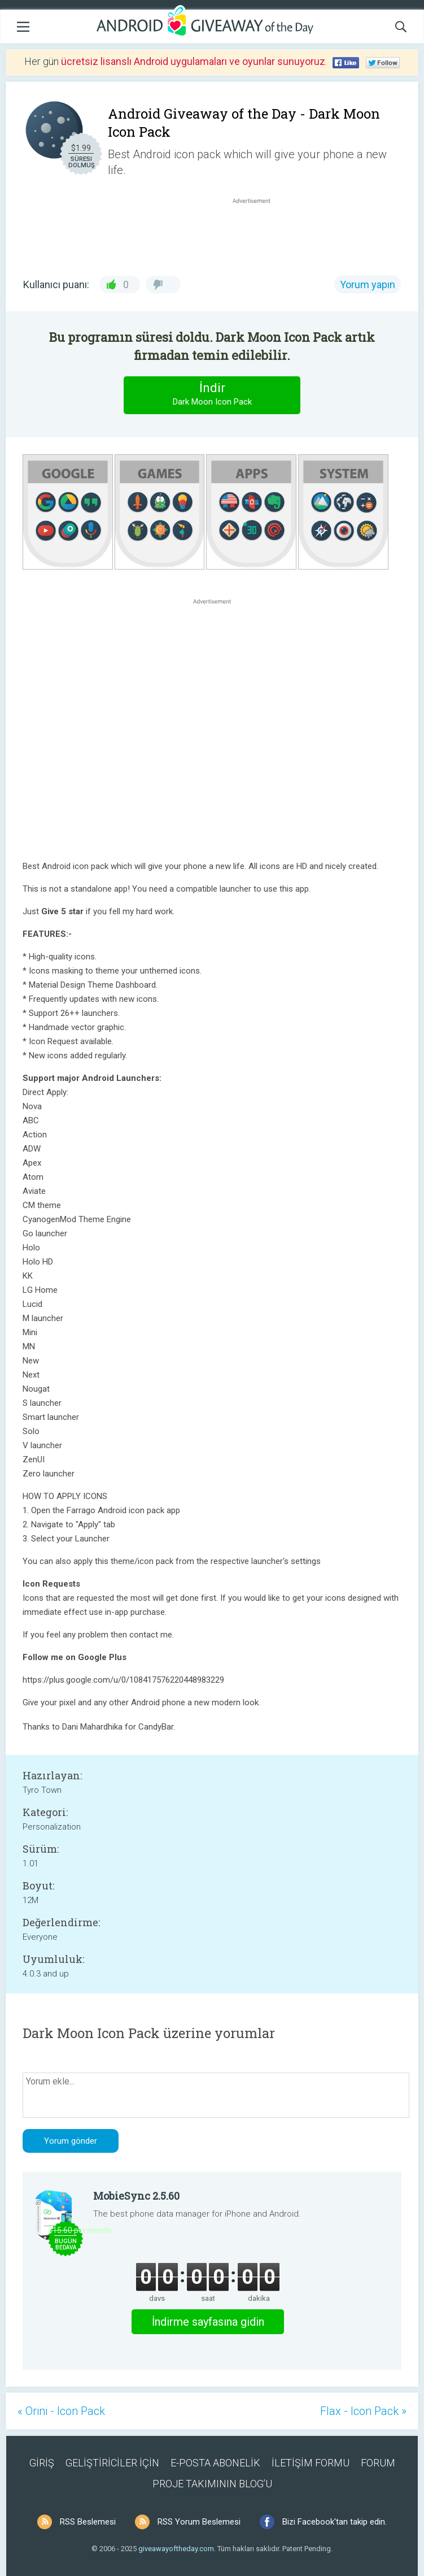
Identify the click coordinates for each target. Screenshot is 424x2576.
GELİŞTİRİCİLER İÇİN (112, 2463)
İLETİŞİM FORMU (310, 2463)
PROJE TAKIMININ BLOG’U (212, 2484)
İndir (212, 395)
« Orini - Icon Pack (61, 2411)
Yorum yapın (367, 284)
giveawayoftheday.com (176, 2548)
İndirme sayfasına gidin (208, 2322)
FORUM (378, 2463)
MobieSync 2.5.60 (136, 2196)
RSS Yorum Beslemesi (199, 2522)
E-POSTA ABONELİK (215, 2463)
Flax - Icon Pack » (363, 2411)
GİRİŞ (41, 2463)
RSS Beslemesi (88, 2522)
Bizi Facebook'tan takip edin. (334, 2522)
